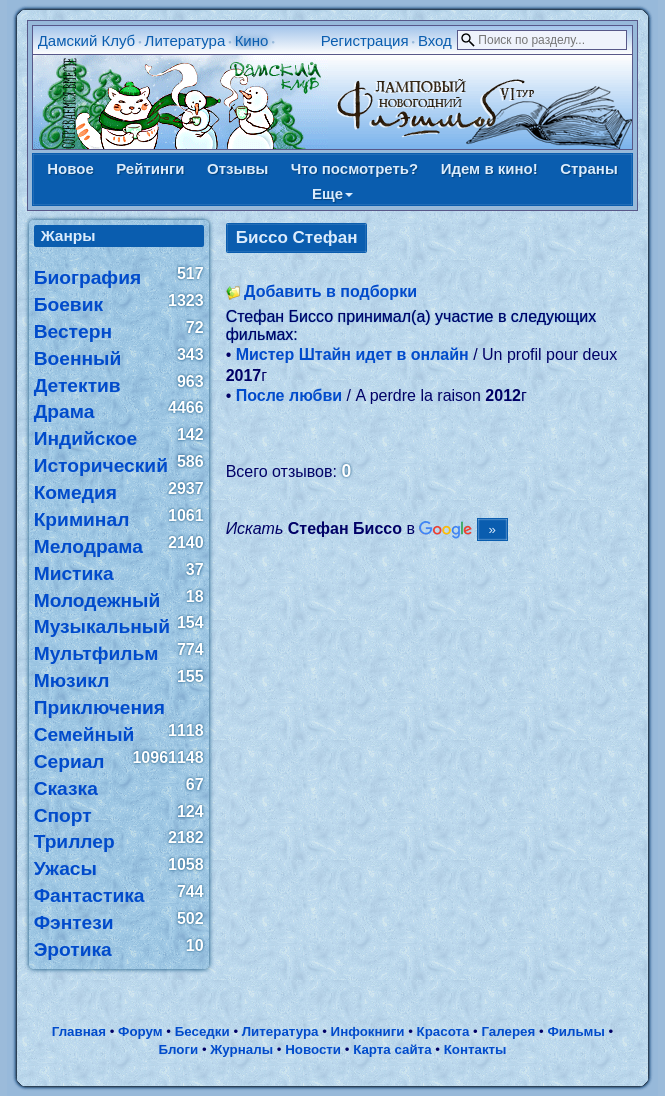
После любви (289, 395)
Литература (185, 40)
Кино (252, 40)
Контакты (475, 1049)
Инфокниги (368, 1031)
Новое (70, 168)
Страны (589, 168)
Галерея (508, 1031)
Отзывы (237, 168)
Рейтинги (150, 168)
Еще (332, 193)
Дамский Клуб (87, 40)
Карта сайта (392, 1049)
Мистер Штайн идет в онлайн (352, 354)
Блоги (178, 1049)
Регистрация (365, 40)
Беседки (202, 1031)
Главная (79, 1031)
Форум (140, 1031)
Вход (435, 40)
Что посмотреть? (354, 168)
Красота (443, 1031)
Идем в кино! (489, 168)
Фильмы (575, 1031)
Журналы (241, 1049)
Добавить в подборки (330, 291)
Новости (313, 1049)
